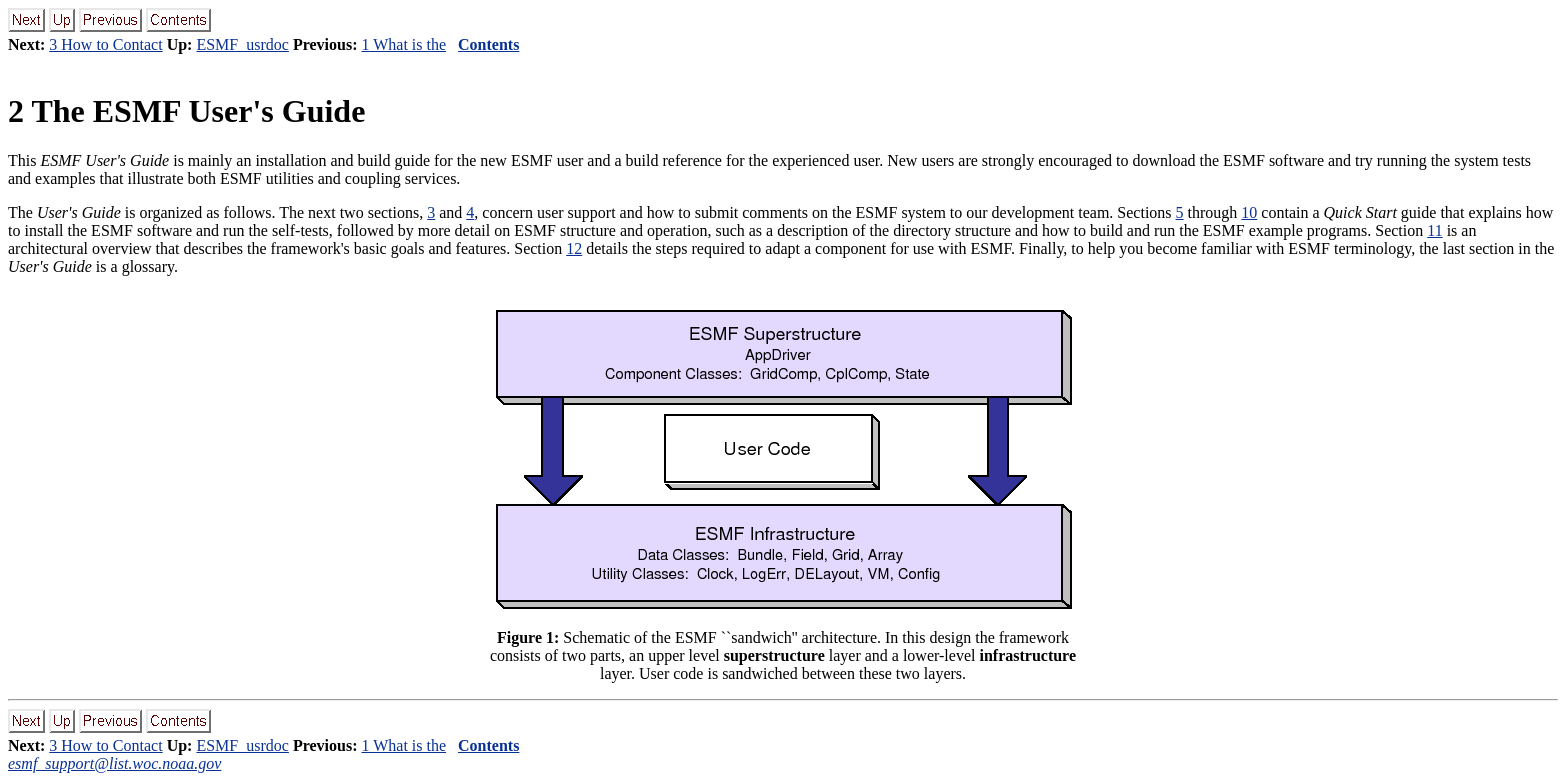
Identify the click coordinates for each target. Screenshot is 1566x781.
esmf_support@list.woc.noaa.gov (114, 763)
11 (1434, 230)
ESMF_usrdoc (242, 44)
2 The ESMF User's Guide (186, 111)
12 (574, 248)
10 (1249, 212)
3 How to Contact (105, 44)
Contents (488, 44)
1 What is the (403, 44)
